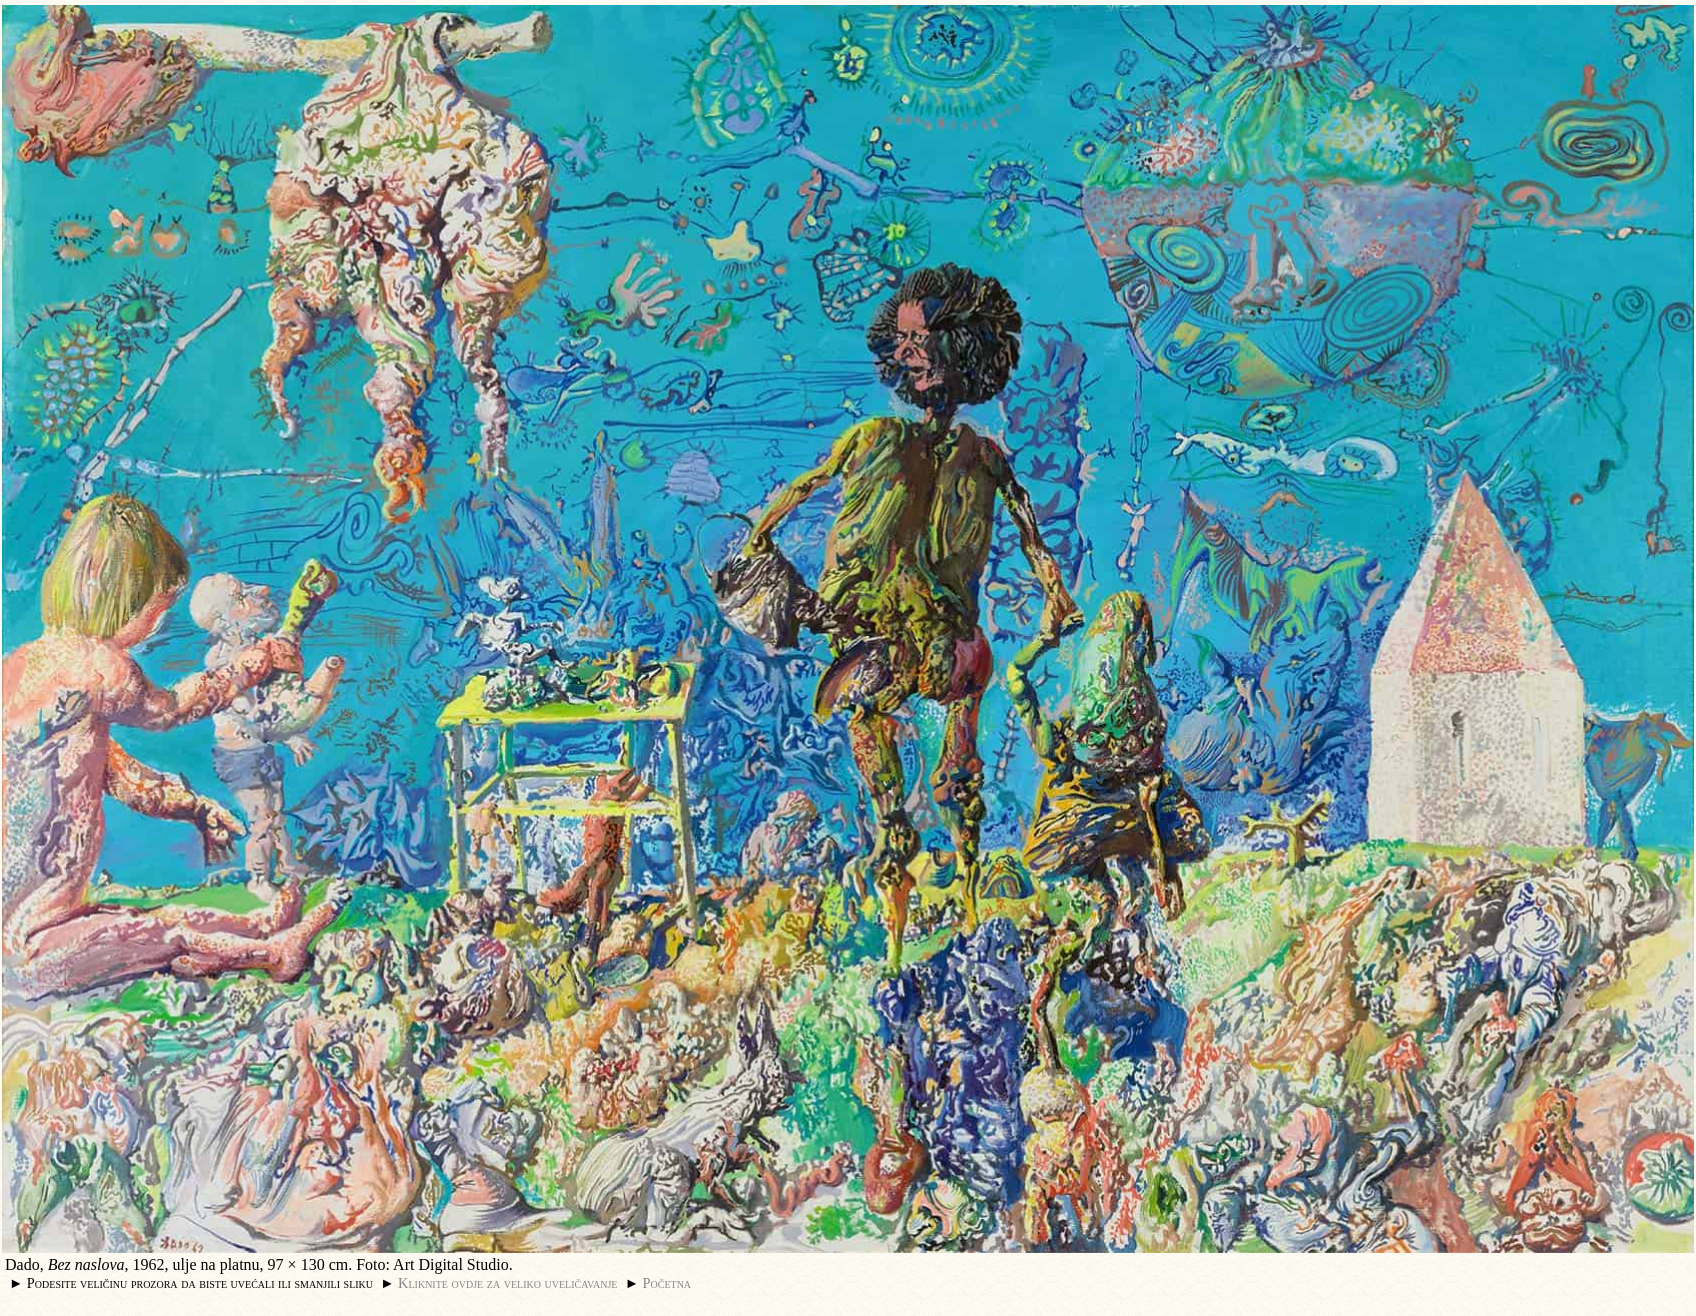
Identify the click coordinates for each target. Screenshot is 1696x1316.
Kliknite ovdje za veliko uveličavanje (507, 1283)
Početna (667, 1283)
